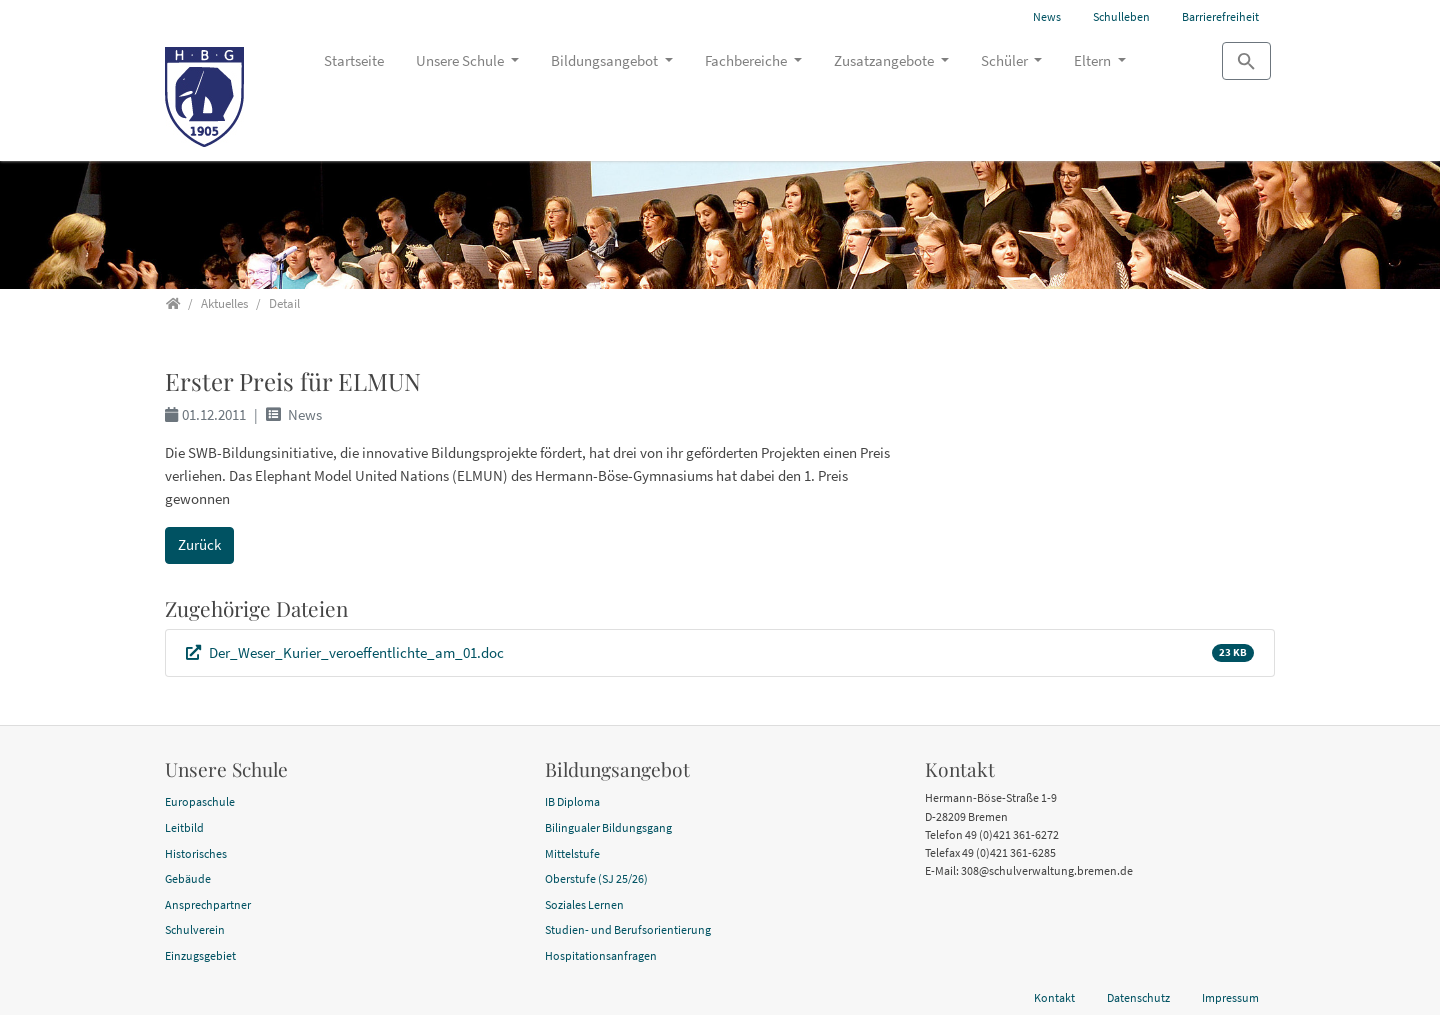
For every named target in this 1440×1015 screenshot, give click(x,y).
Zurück (199, 544)
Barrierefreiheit (1220, 16)
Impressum (1230, 997)
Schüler (1006, 60)
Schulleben (1121, 16)
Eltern (1094, 60)
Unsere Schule (461, 60)
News (1047, 16)
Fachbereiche (747, 60)
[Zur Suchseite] (1246, 61)
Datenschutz (1138, 997)
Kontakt (1054, 997)
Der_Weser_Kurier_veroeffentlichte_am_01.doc (355, 652)
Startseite (354, 60)
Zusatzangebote (885, 60)
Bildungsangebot (606, 60)
